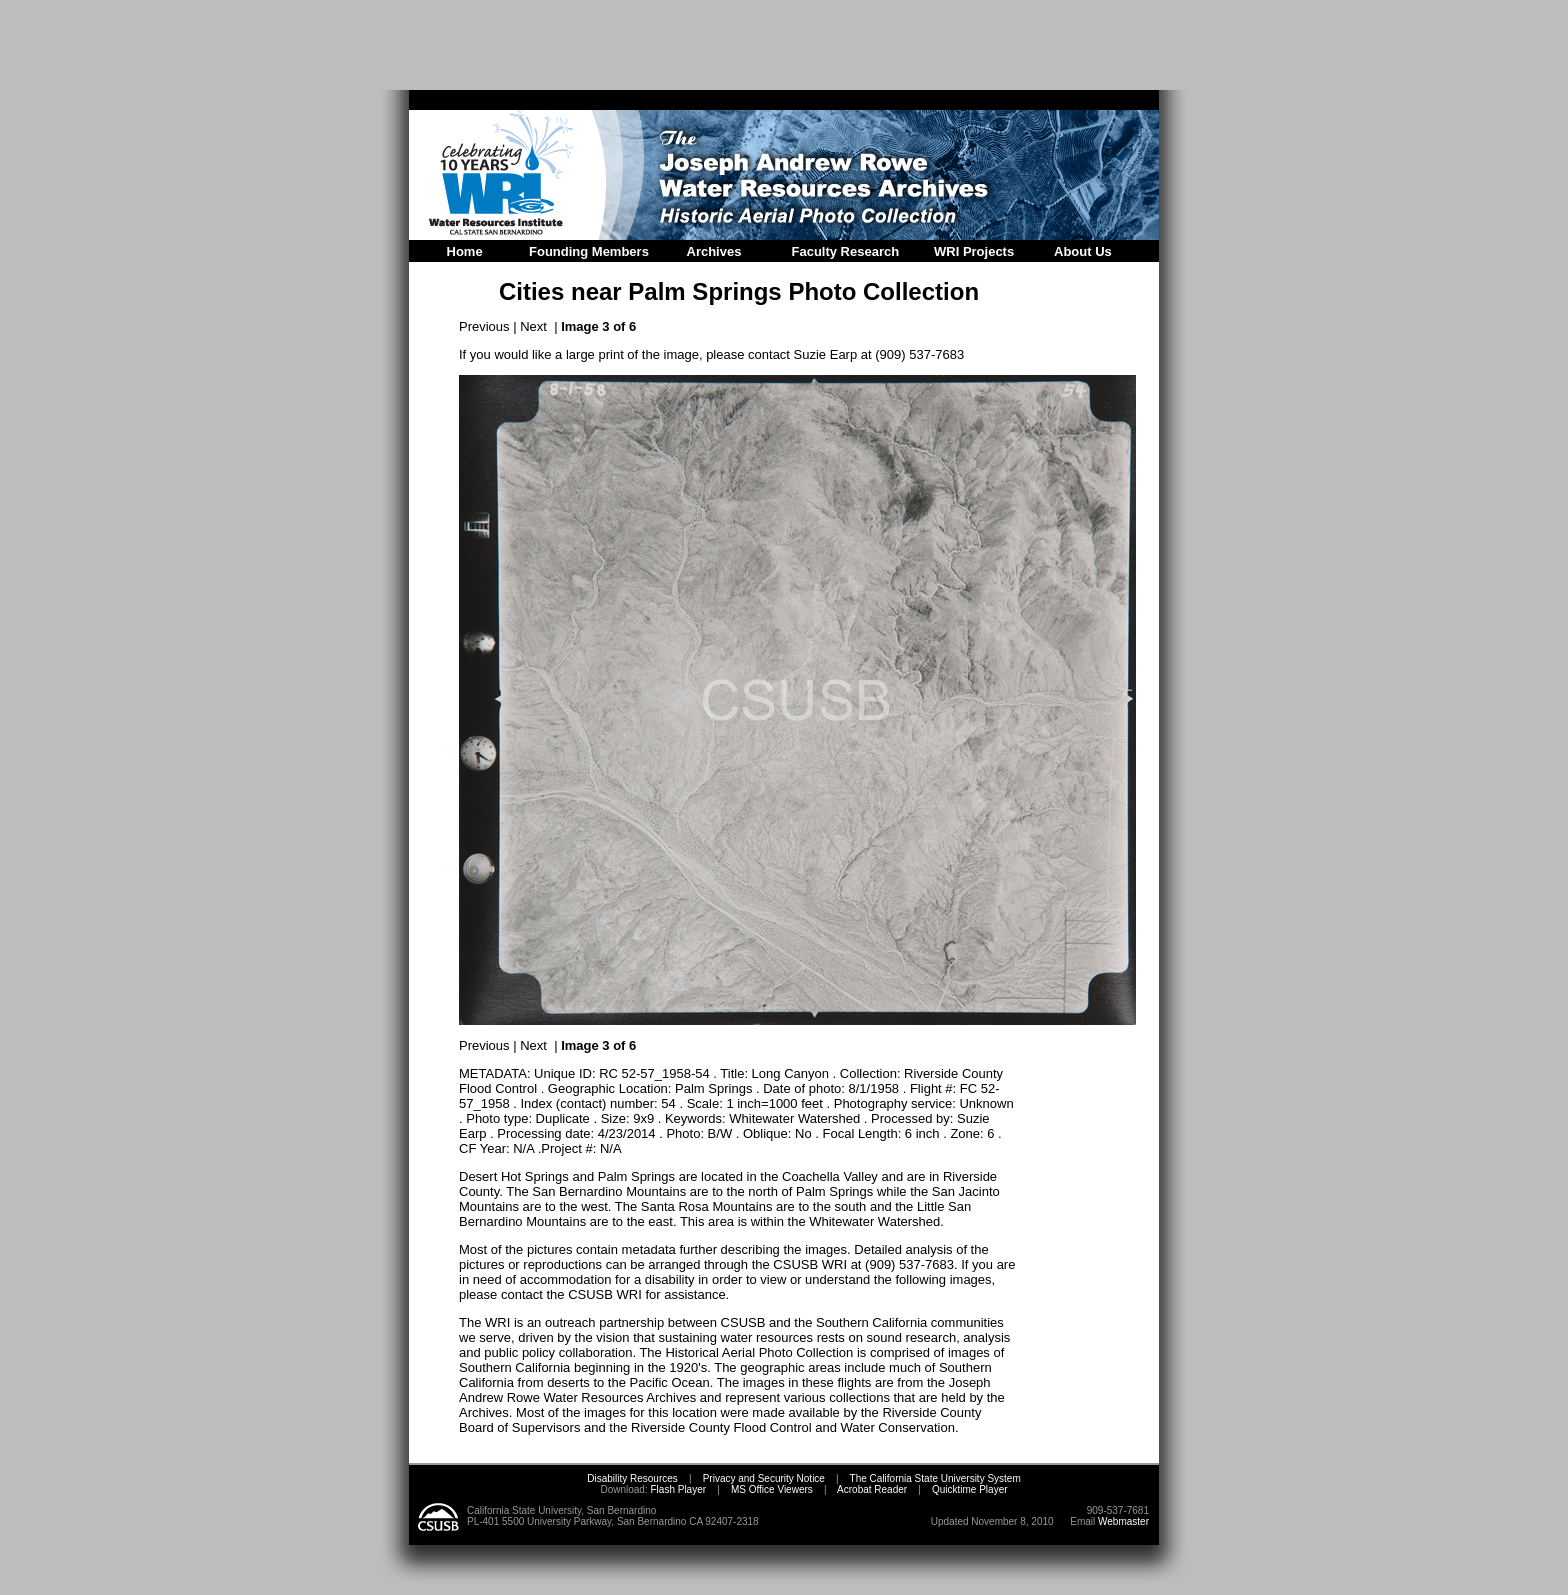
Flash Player (677, 1489)
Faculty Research (846, 251)
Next (533, 326)
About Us (1083, 251)
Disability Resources (632, 1478)
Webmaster (1123, 1521)
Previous (484, 326)
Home (465, 251)
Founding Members (589, 251)
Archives (714, 251)
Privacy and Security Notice (764, 1478)
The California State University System (935, 1478)
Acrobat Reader (872, 1489)
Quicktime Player (970, 1489)
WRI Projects (974, 251)
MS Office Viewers (772, 1489)
